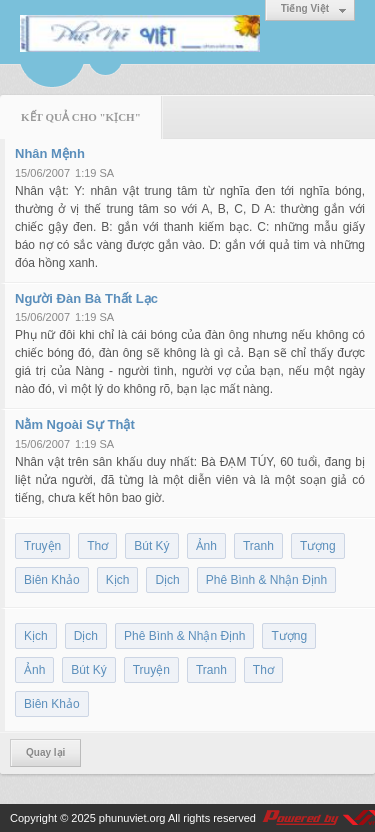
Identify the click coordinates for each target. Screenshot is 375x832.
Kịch (118, 580)
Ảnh (206, 546)
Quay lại (45, 752)
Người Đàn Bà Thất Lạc (86, 298)
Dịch (167, 580)
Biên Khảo (52, 580)
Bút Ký (151, 546)
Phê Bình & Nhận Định (266, 580)
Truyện (42, 546)
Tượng (318, 546)
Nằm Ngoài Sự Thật (75, 424)
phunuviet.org (132, 818)
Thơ (97, 546)
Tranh (258, 546)
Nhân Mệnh (50, 153)
